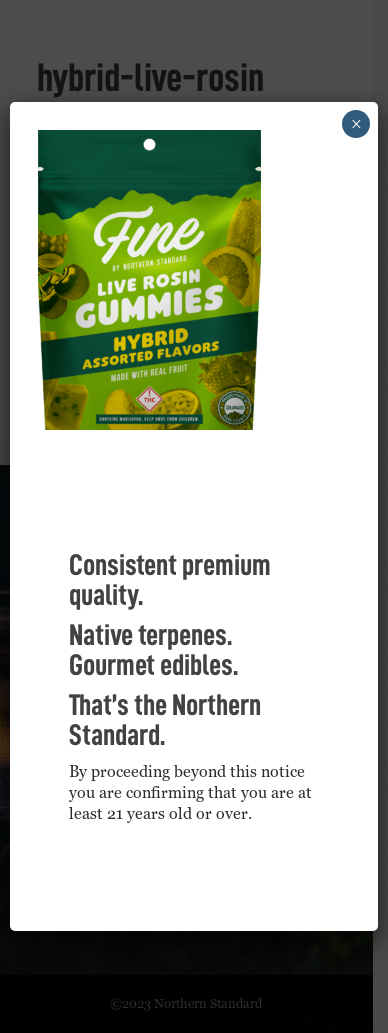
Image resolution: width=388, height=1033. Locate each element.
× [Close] (356, 124)
